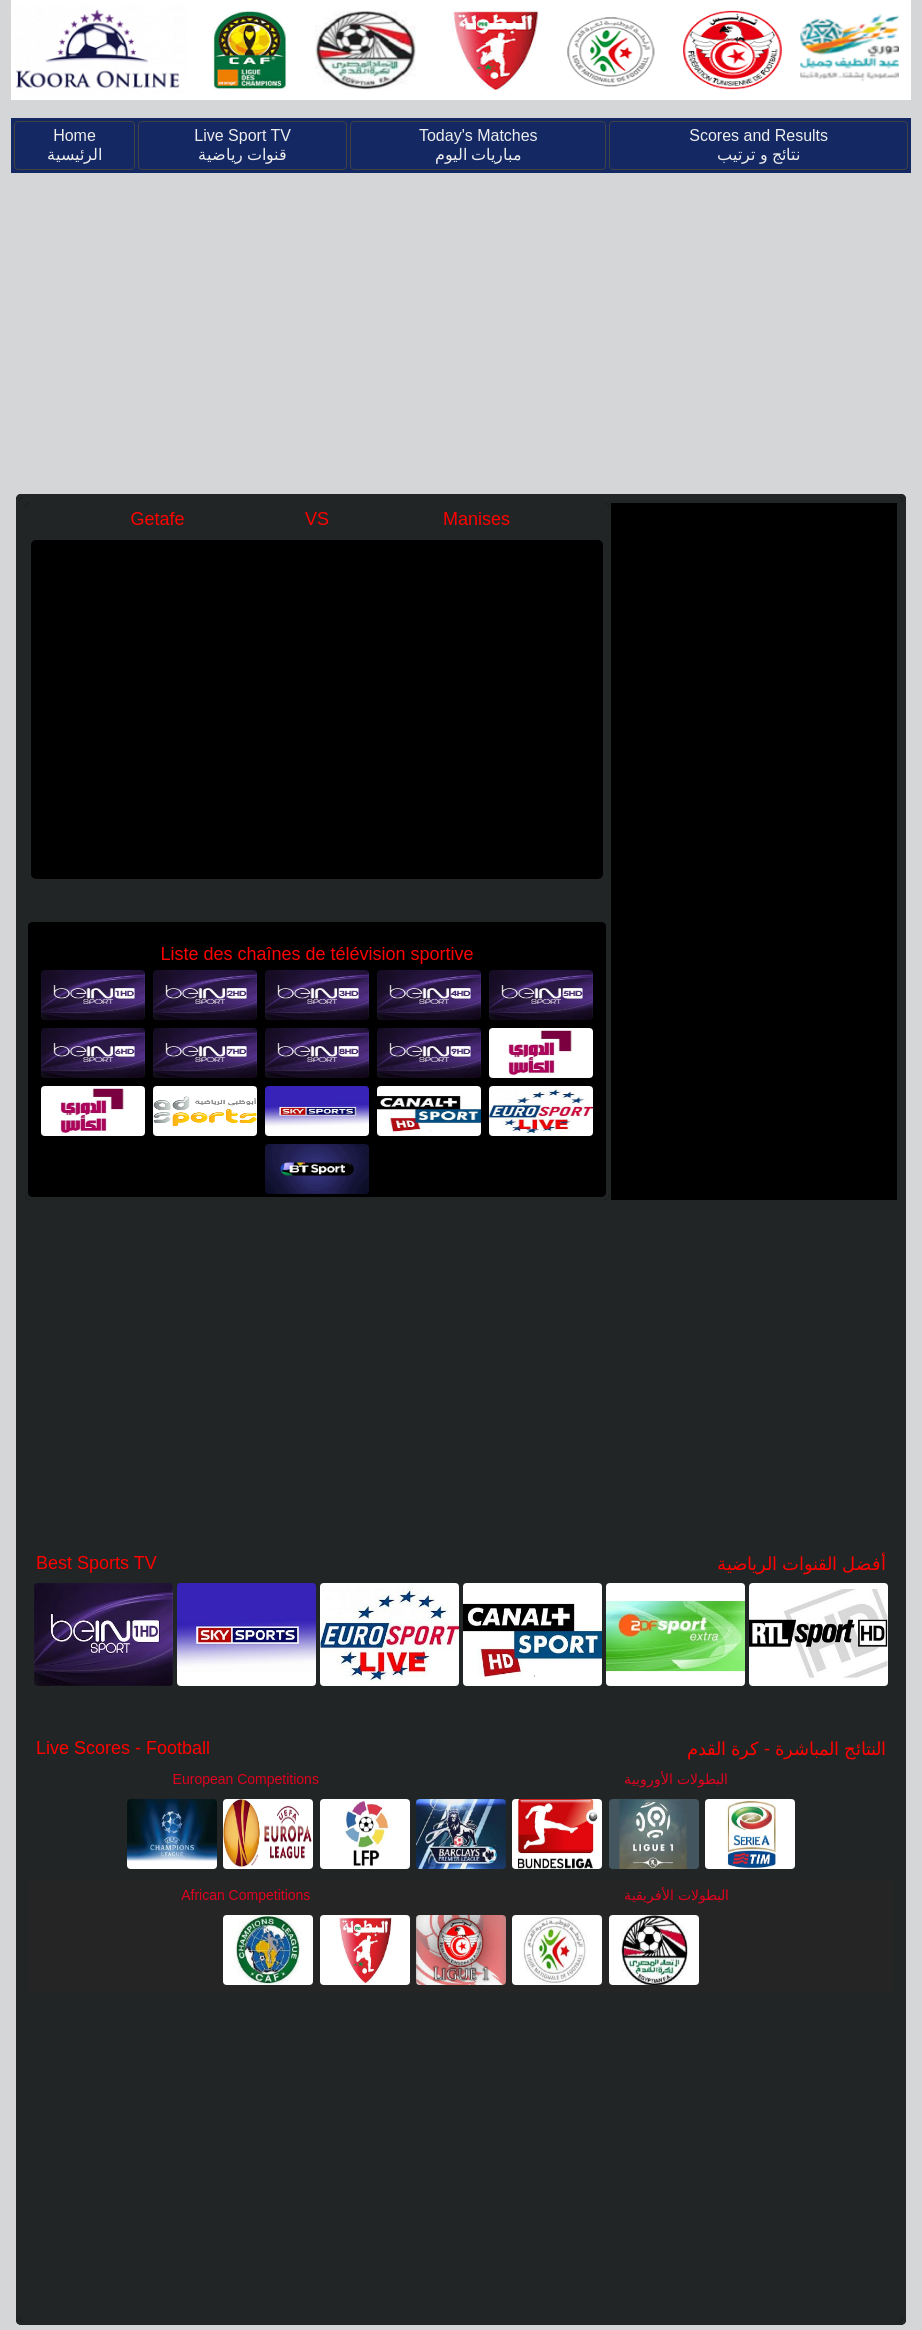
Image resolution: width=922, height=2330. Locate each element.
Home (74, 145)
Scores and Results (758, 145)
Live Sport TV (242, 145)
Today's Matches (478, 145)
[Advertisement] (461, 331)
